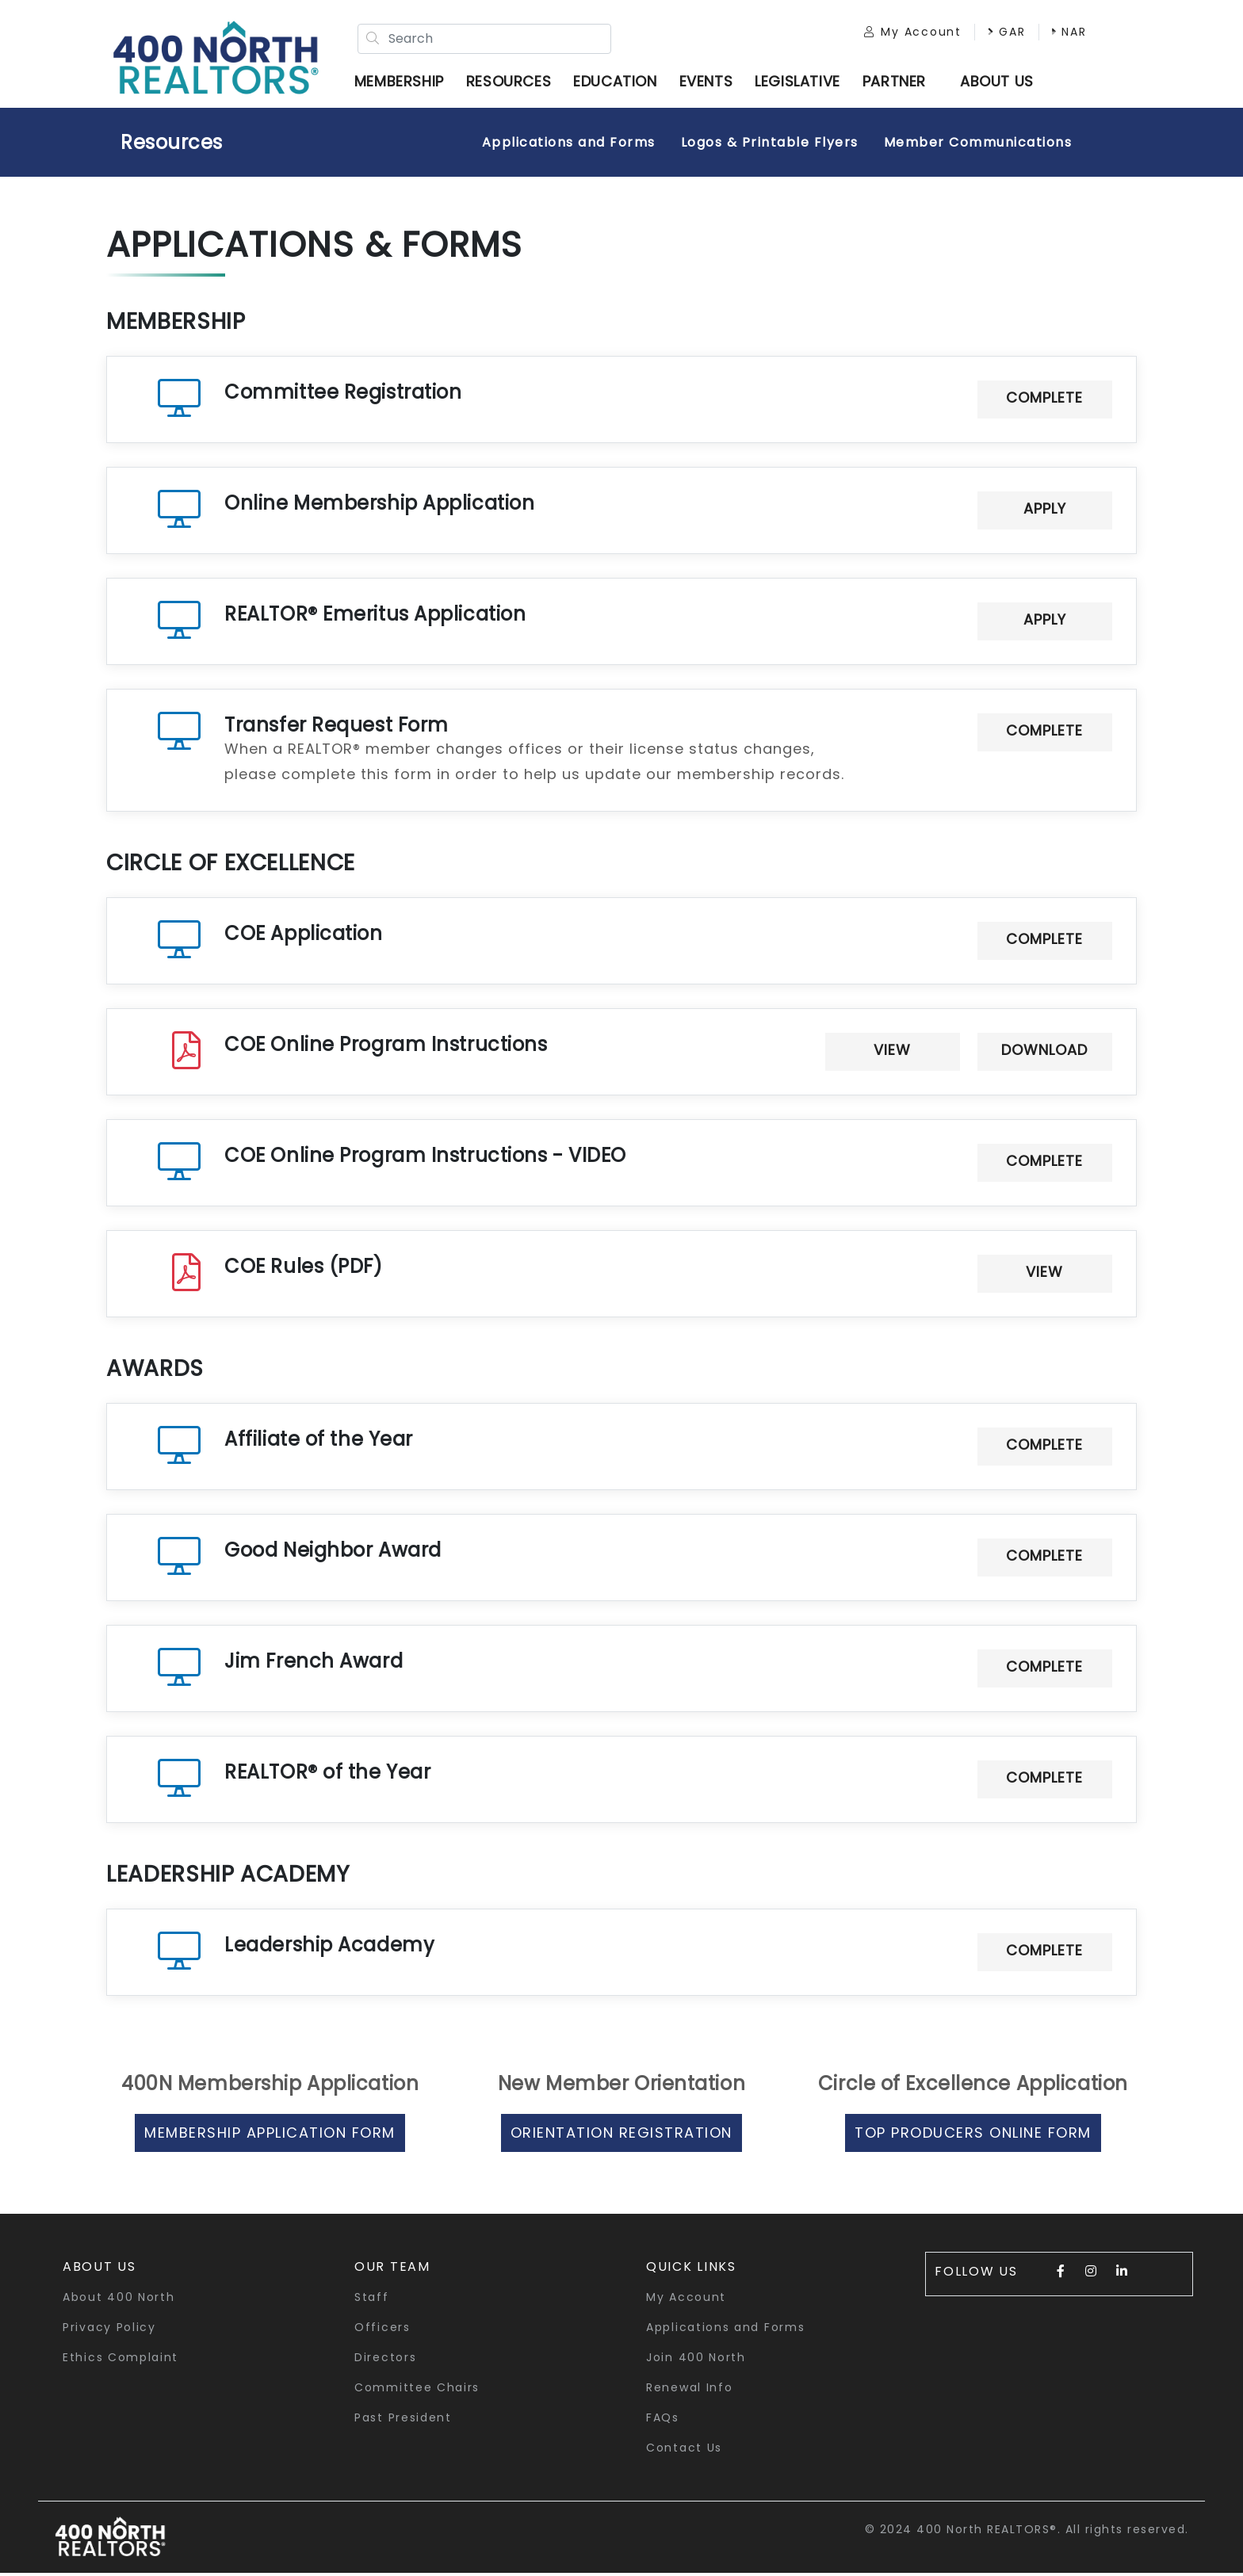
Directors (385, 2360)
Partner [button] (898, 83)
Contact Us (684, 2451)
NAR (1060, 33)
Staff (371, 2300)
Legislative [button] (801, 83)
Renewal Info (689, 2390)
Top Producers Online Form (973, 2136)
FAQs (662, 2421)
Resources (171, 145)
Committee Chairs (417, 2390)
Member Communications (978, 145)
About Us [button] (99, 2270)
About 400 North (119, 2300)
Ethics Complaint (120, 2360)
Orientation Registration (621, 2136)
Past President (403, 2421)
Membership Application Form (270, 2136)
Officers (382, 2330)
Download (1044, 1053)
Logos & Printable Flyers (770, 145)
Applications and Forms (569, 145)
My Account (904, 33)
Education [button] (618, 83)
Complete (1044, 401)
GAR (998, 33)
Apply (1044, 512)
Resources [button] (512, 83)
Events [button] (710, 83)
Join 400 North (696, 2360)
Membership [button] (403, 83)
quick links (691, 2270)
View (892, 1053)
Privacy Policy (109, 2330)
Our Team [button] (392, 2270)
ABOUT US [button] (1001, 83)
